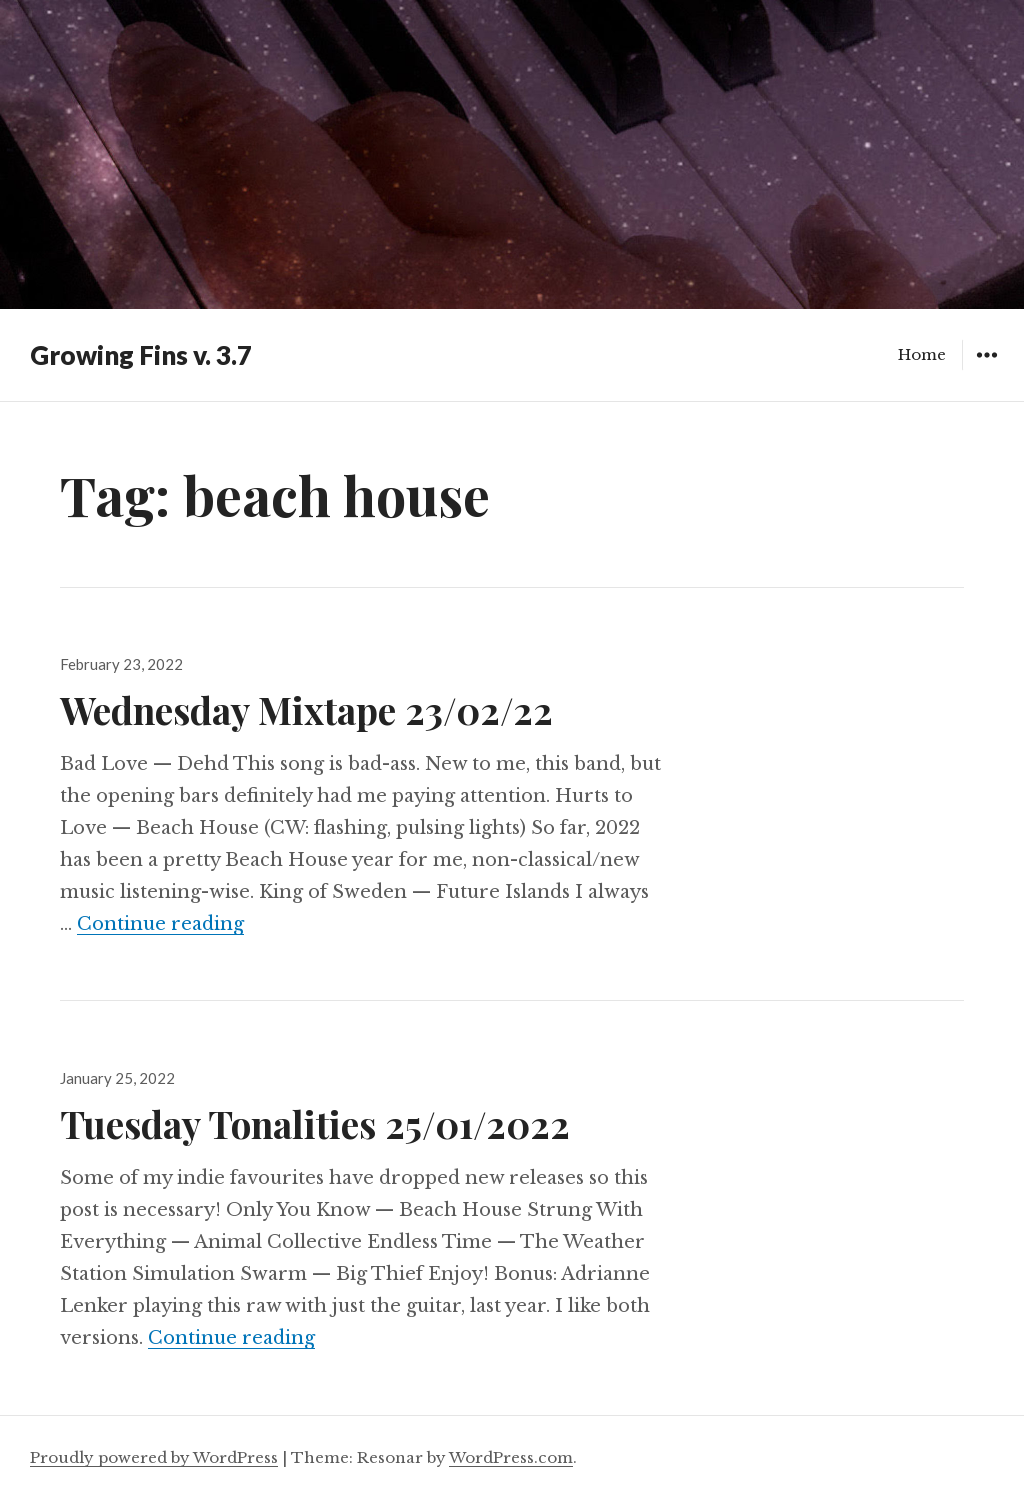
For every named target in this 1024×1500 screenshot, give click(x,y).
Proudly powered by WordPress (154, 1457)
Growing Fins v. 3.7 (141, 355)
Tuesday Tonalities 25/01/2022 (315, 1123)
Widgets (986, 369)
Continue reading (160, 924)
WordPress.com (511, 1457)
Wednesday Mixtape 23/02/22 (306, 709)
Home (922, 354)
